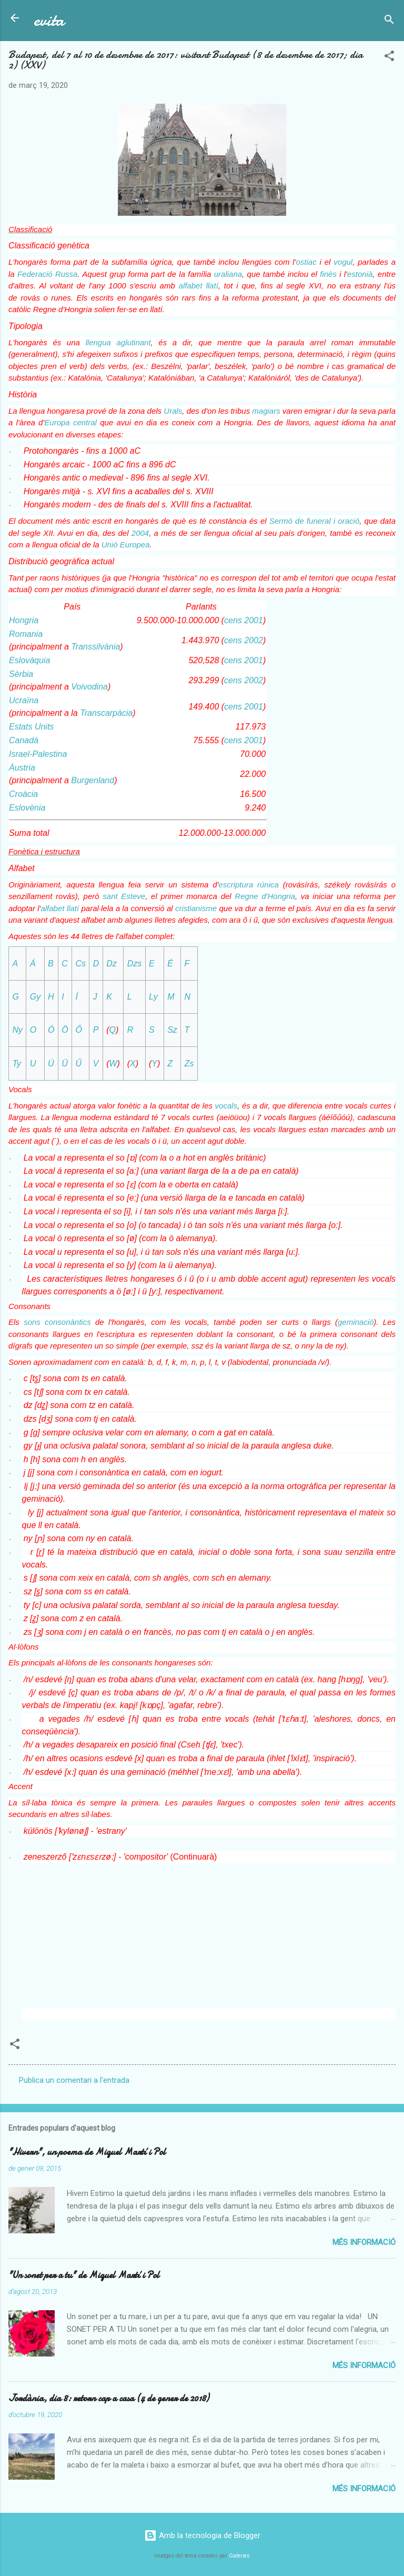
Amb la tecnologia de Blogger (202, 2535)
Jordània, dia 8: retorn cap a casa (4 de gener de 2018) (108, 2398)
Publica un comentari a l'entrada (74, 2080)
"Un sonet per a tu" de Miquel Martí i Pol (83, 2275)
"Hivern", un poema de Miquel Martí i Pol (87, 2152)
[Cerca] (389, 21)
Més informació (364, 2242)
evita (49, 20)
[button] (389, 57)
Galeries (239, 2555)
